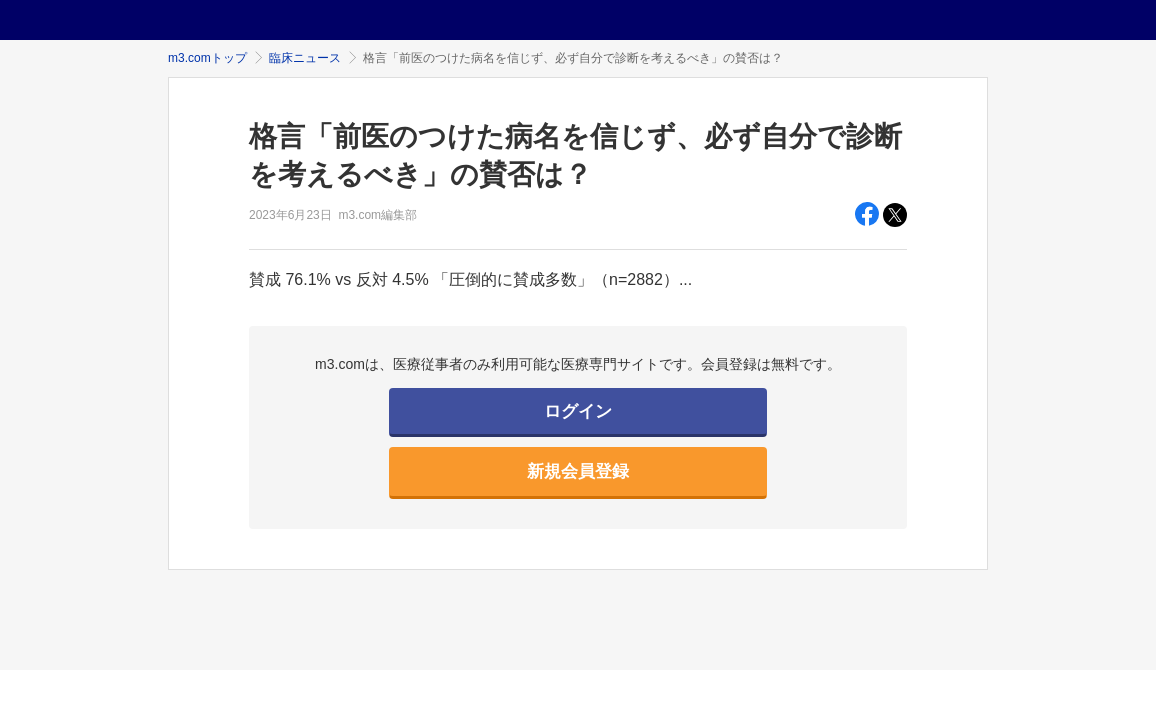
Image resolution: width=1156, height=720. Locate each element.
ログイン (578, 411)
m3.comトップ (207, 58)
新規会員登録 (578, 471)
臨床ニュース (305, 58)
